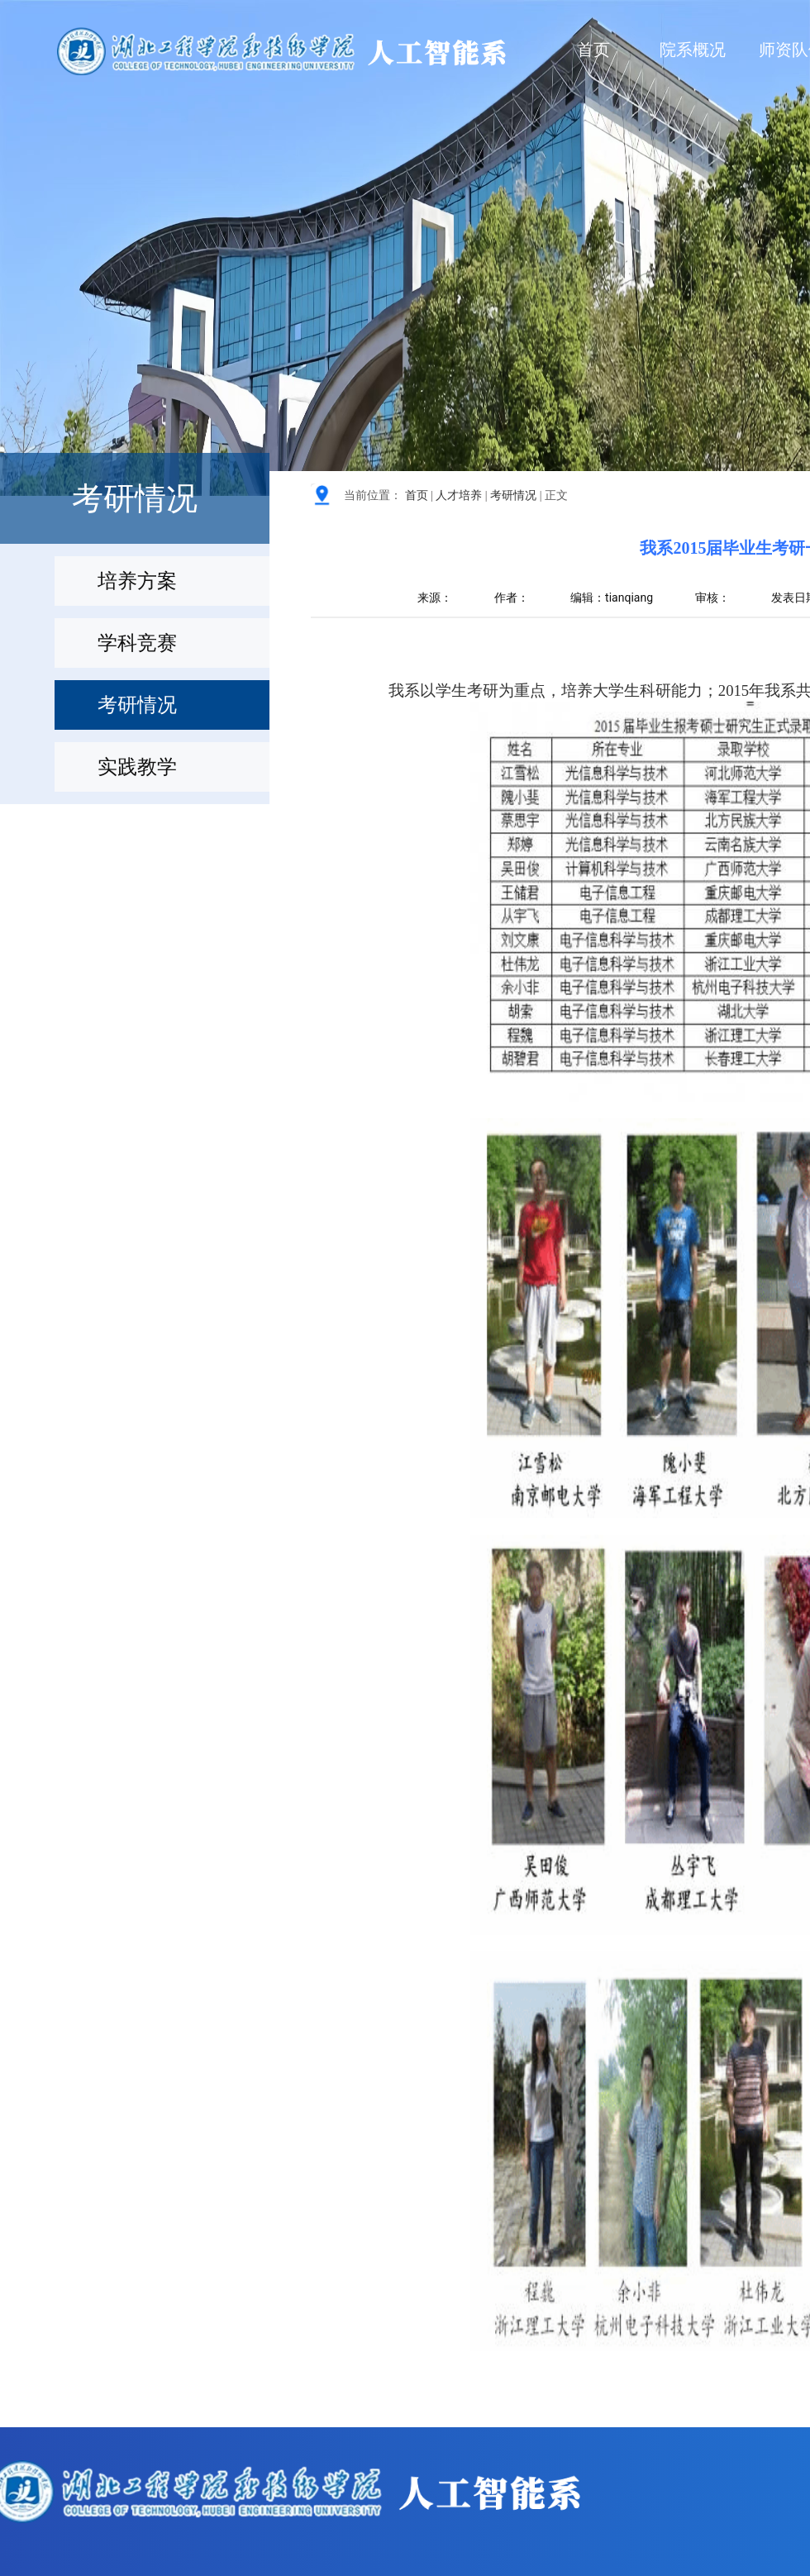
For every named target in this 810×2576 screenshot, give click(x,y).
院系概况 (693, 49)
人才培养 (459, 495)
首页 (593, 49)
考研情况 (513, 495)
